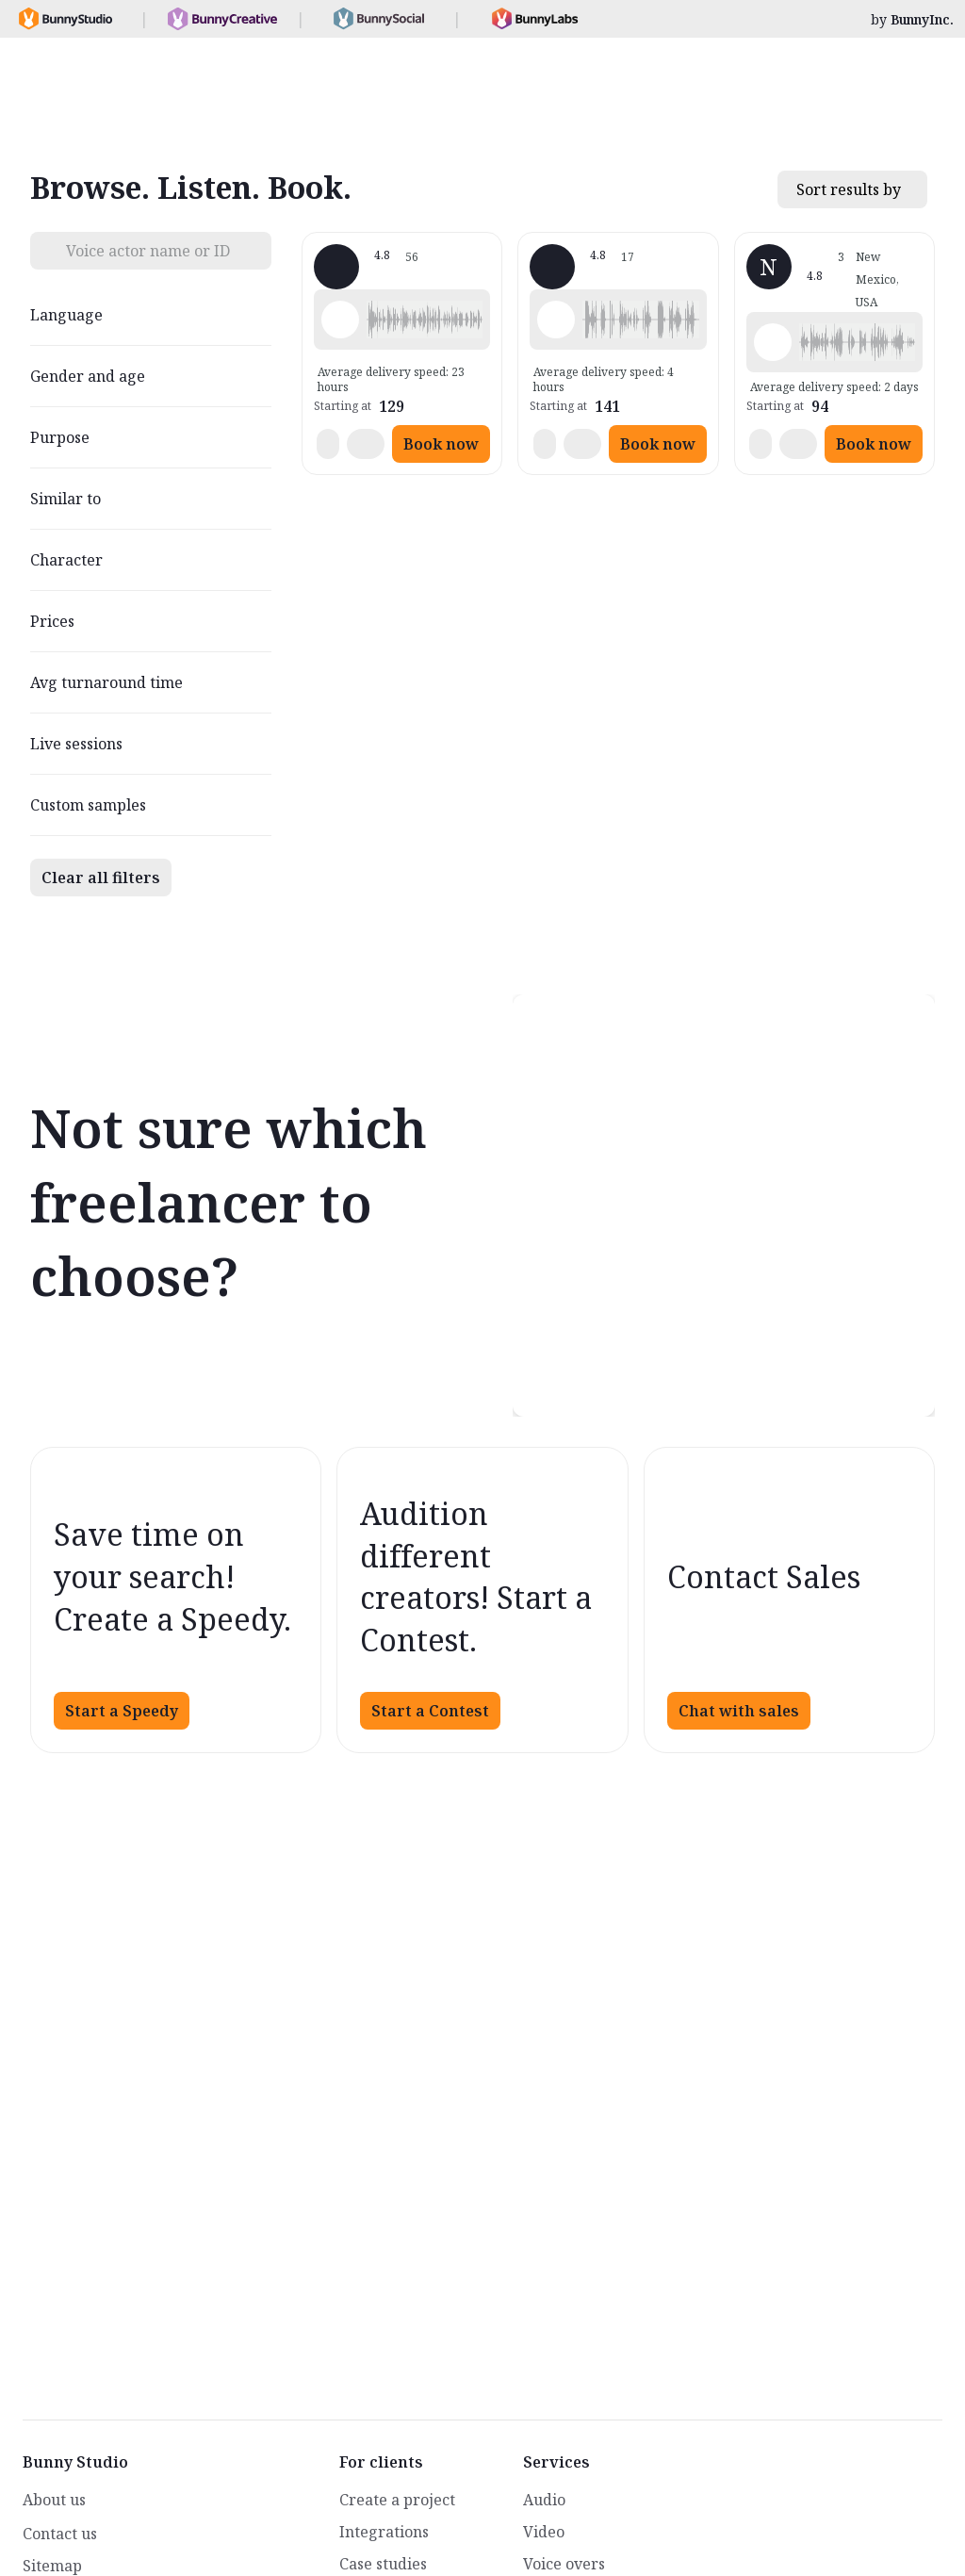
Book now (441, 444)
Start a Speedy (121, 1710)
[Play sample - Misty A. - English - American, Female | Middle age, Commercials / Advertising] (340, 319)
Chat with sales (739, 1710)
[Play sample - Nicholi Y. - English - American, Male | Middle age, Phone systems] (773, 342)
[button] (424, 319)
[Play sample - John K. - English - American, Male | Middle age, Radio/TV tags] (556, 319)
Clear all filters (100, 877)
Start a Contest (430, 1710)
